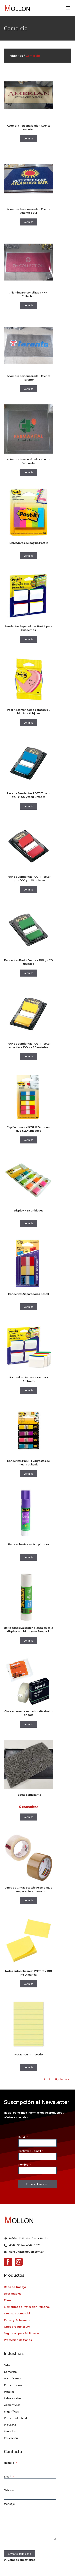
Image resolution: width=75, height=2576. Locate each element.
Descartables (12, 2293)
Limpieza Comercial (17, 2313)
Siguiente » (61, 2079)
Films (7, 2300)
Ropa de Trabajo (15, 2287)
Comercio (10, 2371)
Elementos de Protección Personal (27, 2306)
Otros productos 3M (17, 2326)
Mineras (9, 2391)
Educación (11, 2438)
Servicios (10, 2431)
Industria (10, 2424)
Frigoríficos (11, 2411)
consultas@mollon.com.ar (26, 2251)
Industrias (16, 55)
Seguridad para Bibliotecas (21, 2333)
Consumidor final (15, 2418)
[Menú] (68, 8)
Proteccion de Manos (18, 2339)
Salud (8, 2365)
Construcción (13, 2385)
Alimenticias (12, 2404)
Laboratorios (12, 2398)
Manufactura (12, 2378)
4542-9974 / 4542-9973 (24, 2245)
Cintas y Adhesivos (17, 2320)
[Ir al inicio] (19, 8)
